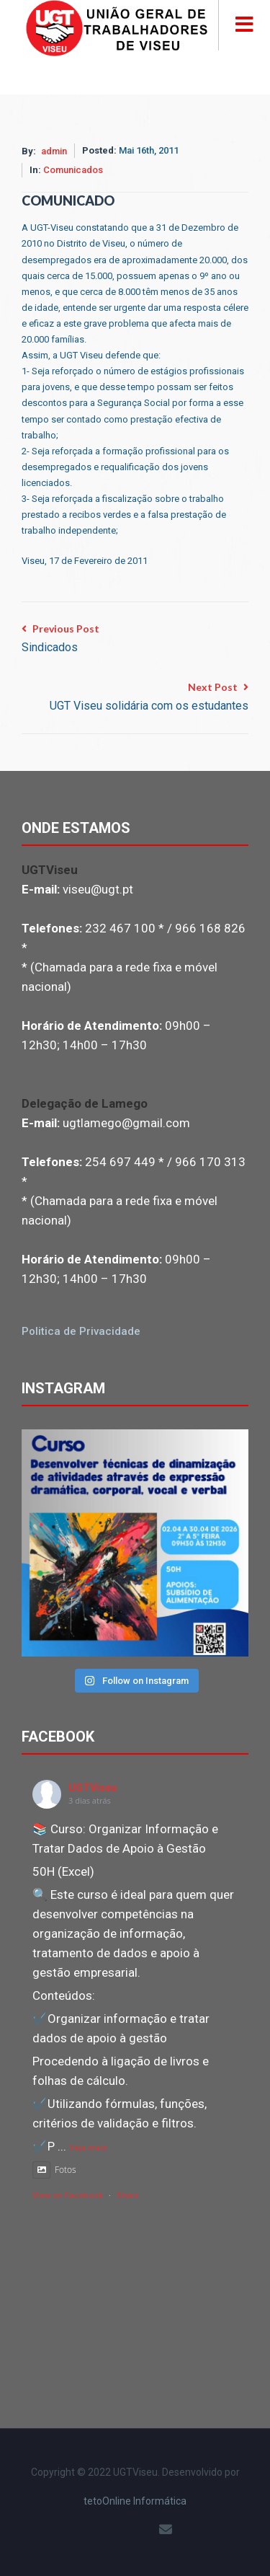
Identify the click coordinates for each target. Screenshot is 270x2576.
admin (54, 151)
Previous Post (60, 639)
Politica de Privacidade (81, 1331)
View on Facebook (67, 2195)
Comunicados (73, 169)
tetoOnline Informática (135, 2501)
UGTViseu (92, 1788)
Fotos (54, 2169)
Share (128, 2195)
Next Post (149, 698)
